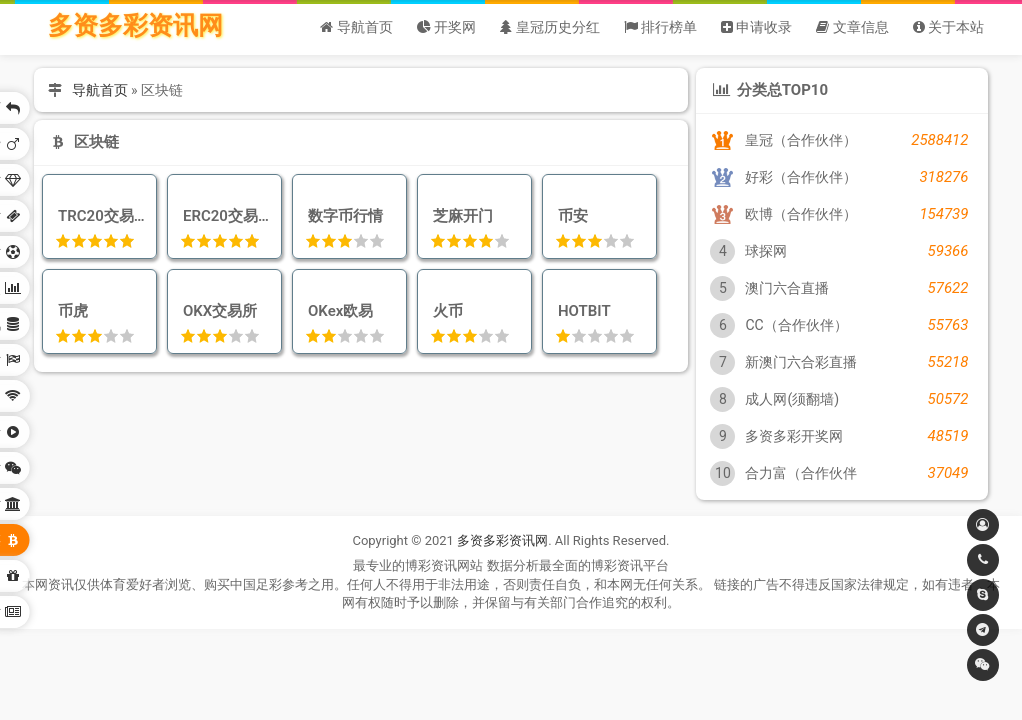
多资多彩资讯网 (135, 25)
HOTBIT (581, 311)
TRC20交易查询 (99, 216)
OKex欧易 (337, 311)
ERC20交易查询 (224, 216)
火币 (444, 311)
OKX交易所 (217, 311)
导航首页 (100, 90)
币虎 (69, 311)
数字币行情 (342, 216)
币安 (569, 216)
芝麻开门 (459, 216)
